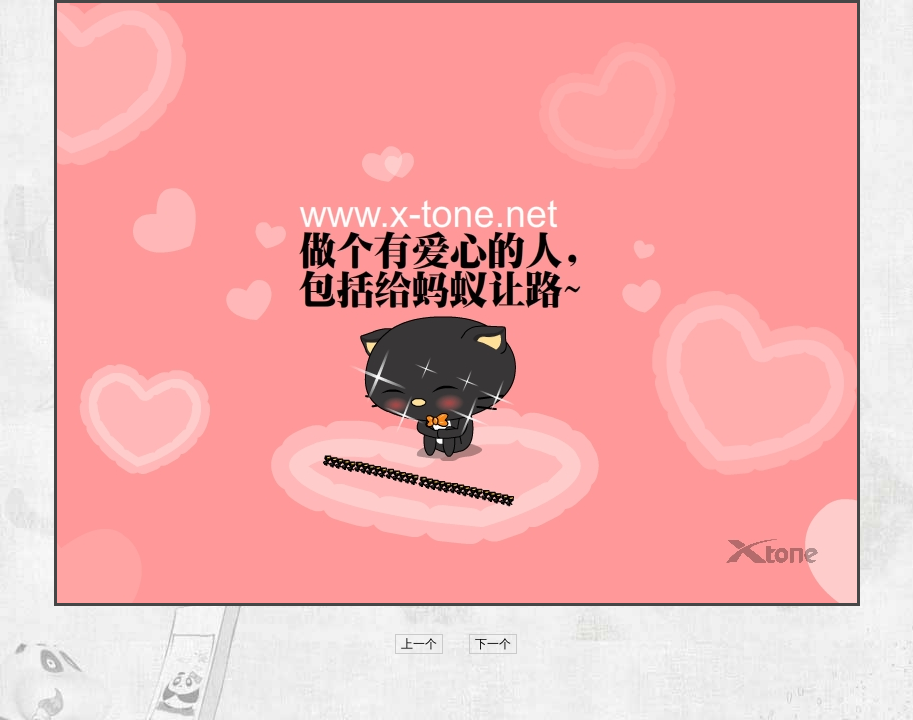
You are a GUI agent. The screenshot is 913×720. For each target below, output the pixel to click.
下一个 (493, 644)
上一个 (419, 644)
